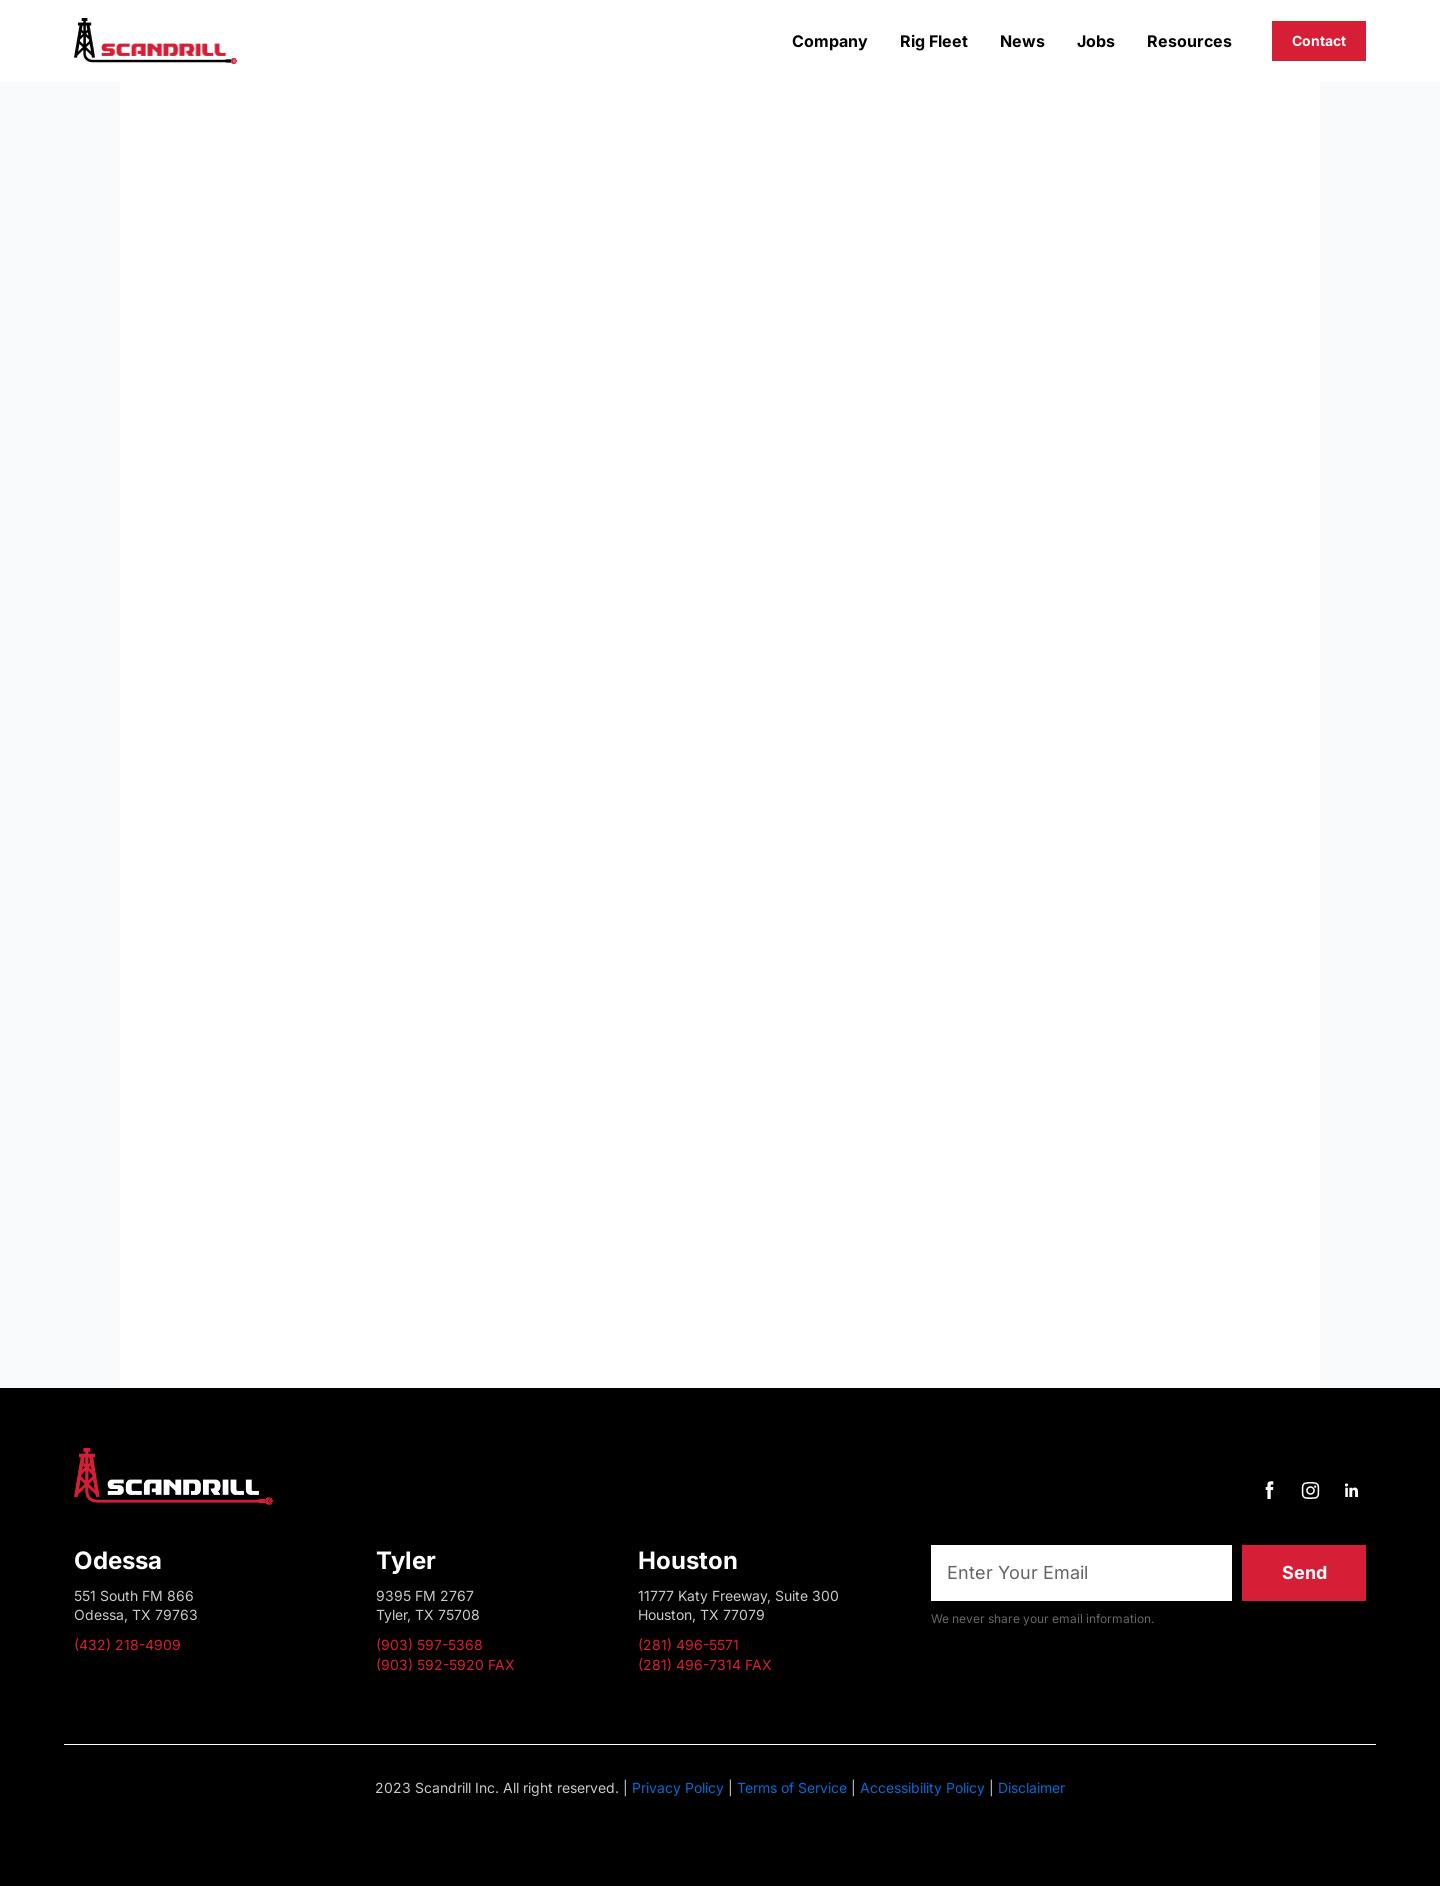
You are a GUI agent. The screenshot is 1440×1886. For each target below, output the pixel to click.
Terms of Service (792, 1787)
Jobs (1096, 41)
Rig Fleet (934, 41)
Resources (1189, 41)
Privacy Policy (678, 1787)
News (1022, 41)
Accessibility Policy (922, 1787)
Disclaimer (1031, 1787)
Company (830, 41)
